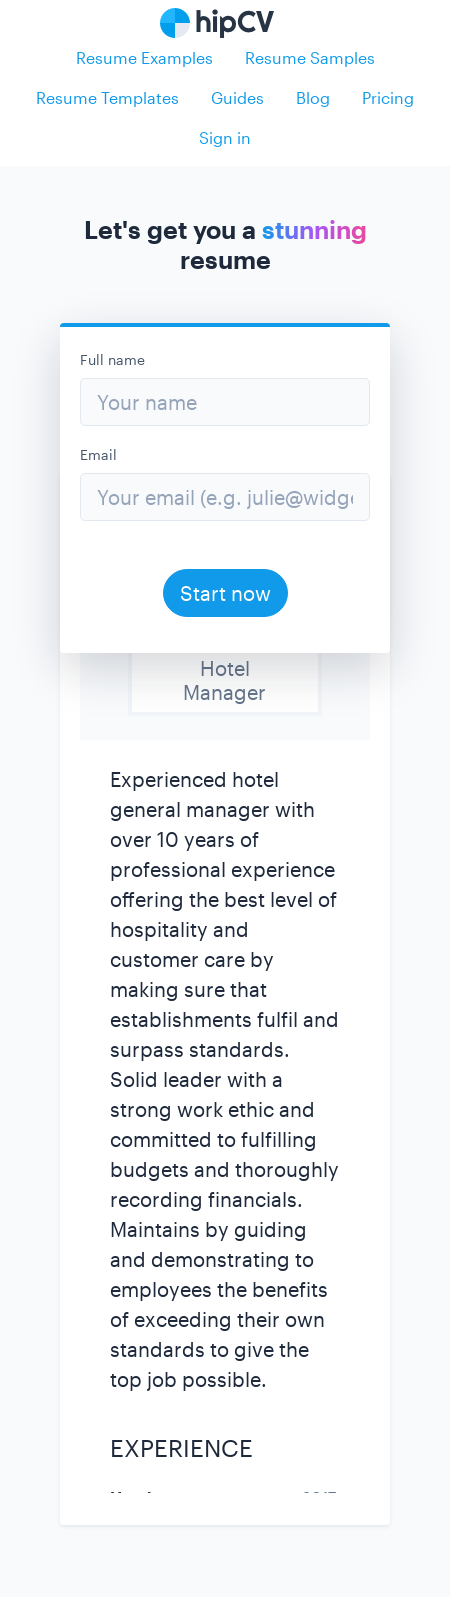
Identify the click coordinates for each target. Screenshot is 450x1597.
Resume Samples (310, 57)
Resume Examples (144, 57)
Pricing (388, 97)
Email (98, 454)
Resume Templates (107, 97)
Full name (112, 359)
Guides (237, 97)
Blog (313, 97)
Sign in (225, 137)
